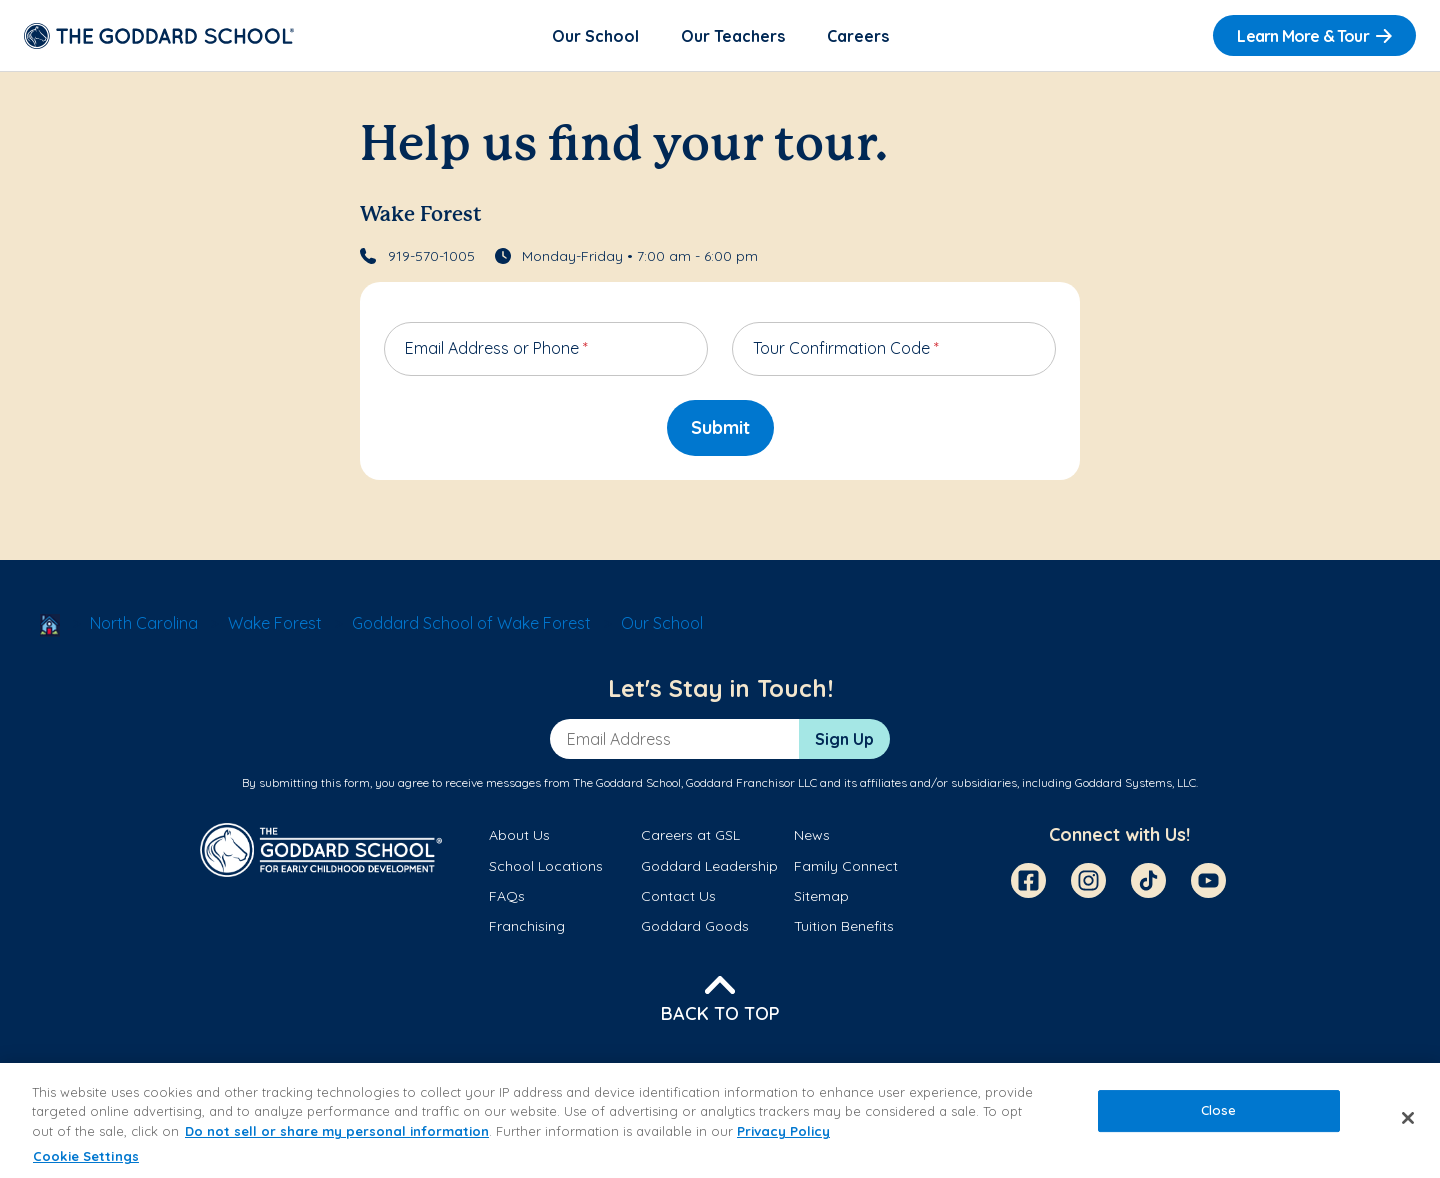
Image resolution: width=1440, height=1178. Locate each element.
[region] (720, 1120)
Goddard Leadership (709, 866)
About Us (519, 835)
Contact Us (678, 896)
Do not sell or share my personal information (337, 1131)
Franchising (527, 926)
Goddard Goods (695, 926)
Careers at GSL (690, 835)
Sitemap (821, 896)
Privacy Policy (783, 1131)
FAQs (507, 896)
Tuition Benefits (844, 926)
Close (1219, 1110)
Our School (595, 36)
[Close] (1408, 1118)
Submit (720, 427)
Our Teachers (733, 36)
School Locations (546, 866)
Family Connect (846, 866)
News (812, 835)
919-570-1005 (431, 256)
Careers (858, 36)
